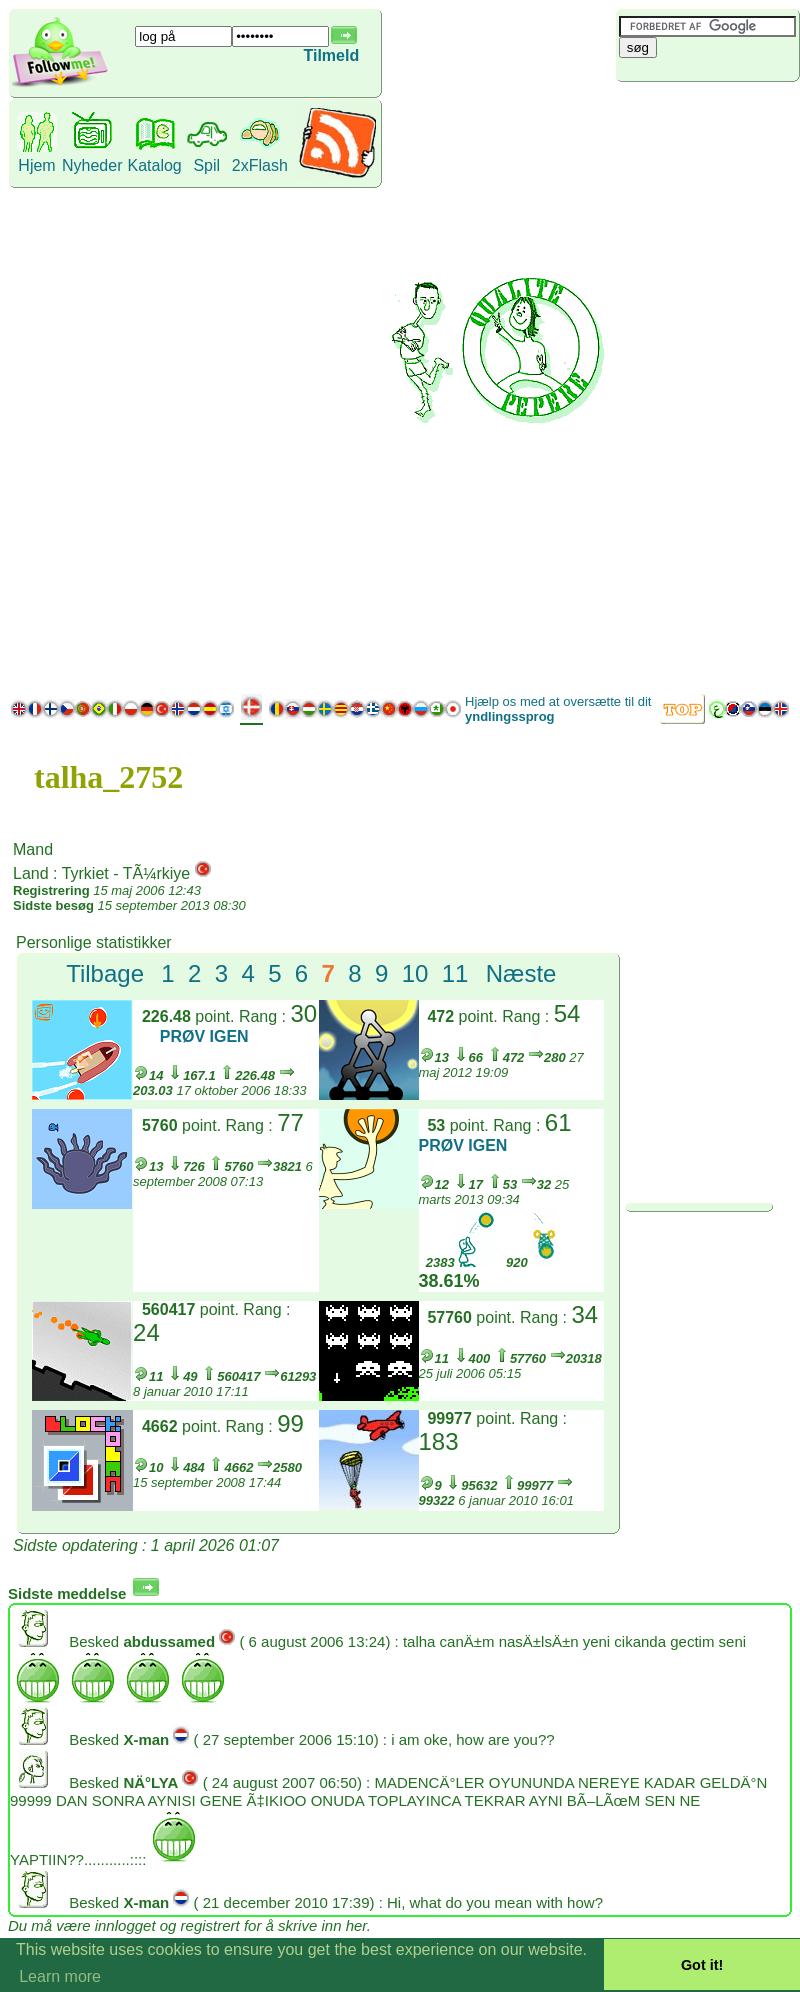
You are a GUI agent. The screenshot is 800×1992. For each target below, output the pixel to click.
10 (415, 973)
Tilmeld (331, 55)
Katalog (154, 165)
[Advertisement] (693, 385)
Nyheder (92, 165)
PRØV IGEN (204, 1036)
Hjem (36, 165)
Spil (206, 165)
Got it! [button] (702, 1965)
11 (455, 973)
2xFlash (260, 165)
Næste (521, 973)
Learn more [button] (60, 1976)
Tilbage (105, 973)
